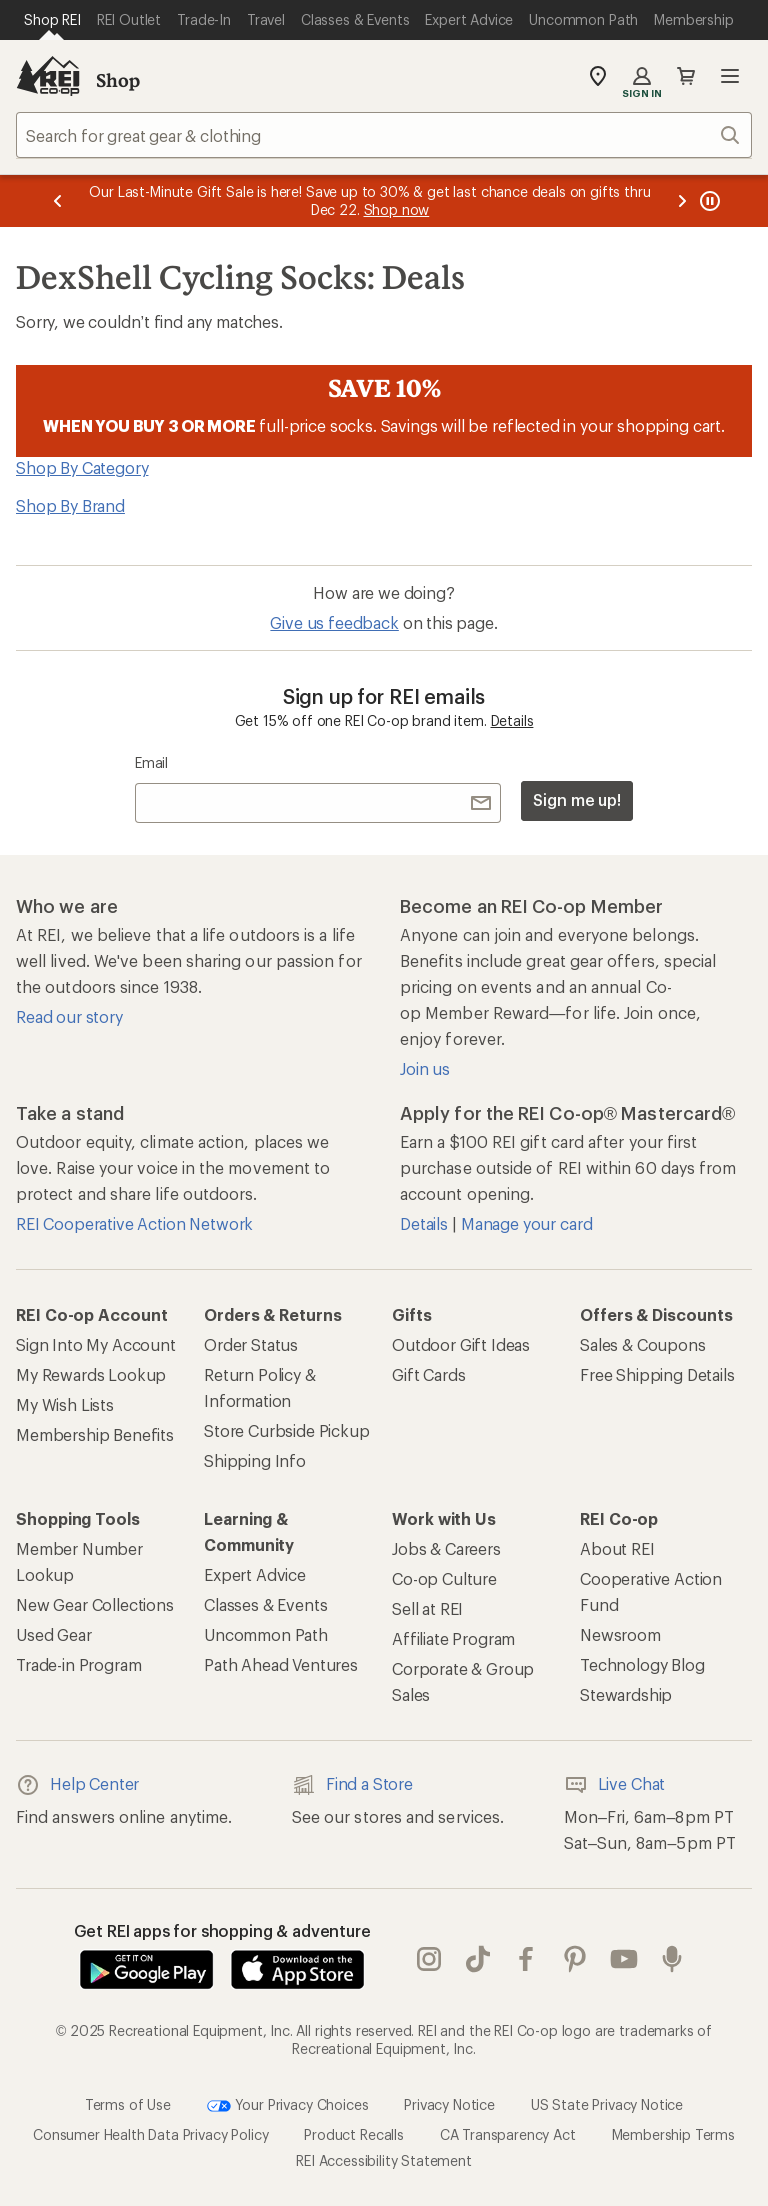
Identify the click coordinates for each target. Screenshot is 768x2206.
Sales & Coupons (643, 1344)
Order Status (251, 1344)
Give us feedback (334, 622)
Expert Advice (255, 1574)
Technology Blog (642, 1664)
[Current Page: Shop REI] (52, 20)
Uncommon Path (266, 1634)
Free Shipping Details (657, 1374)
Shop (118, 80)
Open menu (730, 76)
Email (151, 762)
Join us (425, 1068)
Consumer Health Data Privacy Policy (150, 2134)
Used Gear (54, 1634)
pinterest (575, 1959)
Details (512, 720)
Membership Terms (673, 2134)
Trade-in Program (78, 1664)
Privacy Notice (449, 2104)
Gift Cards (428, 1374)
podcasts (672, 1959)
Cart (686, 76)
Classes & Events (265, 1604)
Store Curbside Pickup (287, 1430)
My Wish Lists (65, 1404)
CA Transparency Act (508, 2134)
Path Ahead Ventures (281, 1664)
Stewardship (626, 1694)
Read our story (69, 1016)
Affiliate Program (453, 1638)
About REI (617, 1548)
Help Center (77, 1785)
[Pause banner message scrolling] (708, 201)
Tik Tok (478, 1959)
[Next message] (682, 201)
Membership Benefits (95, 1434)
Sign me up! (577, 799)
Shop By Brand (70, 505)
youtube (624, 1959)
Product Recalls (354, 2134)
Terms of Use (128, 2104)
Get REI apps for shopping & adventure (222, 1930)
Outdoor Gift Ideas (461, 1344)
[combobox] (384, 135)
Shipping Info (255, 1460)
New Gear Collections (95, 1604)
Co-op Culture (444, 1578)
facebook (526, 1959)
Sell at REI (427, 1608)
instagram (429, 1959)
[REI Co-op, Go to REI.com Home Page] (48, 76)
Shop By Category (82, 467)
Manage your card (526, 1223)
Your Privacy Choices (288, 2106)
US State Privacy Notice (607, 2104)
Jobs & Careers (446, 1548)
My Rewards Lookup (91, 1374)
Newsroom (620, 1634)
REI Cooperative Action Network (134, 1223)
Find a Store (352, 1785)
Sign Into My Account (96, 1344)
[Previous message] (58, 201)
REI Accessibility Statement (384, 2160)
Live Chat (615, 1785)
